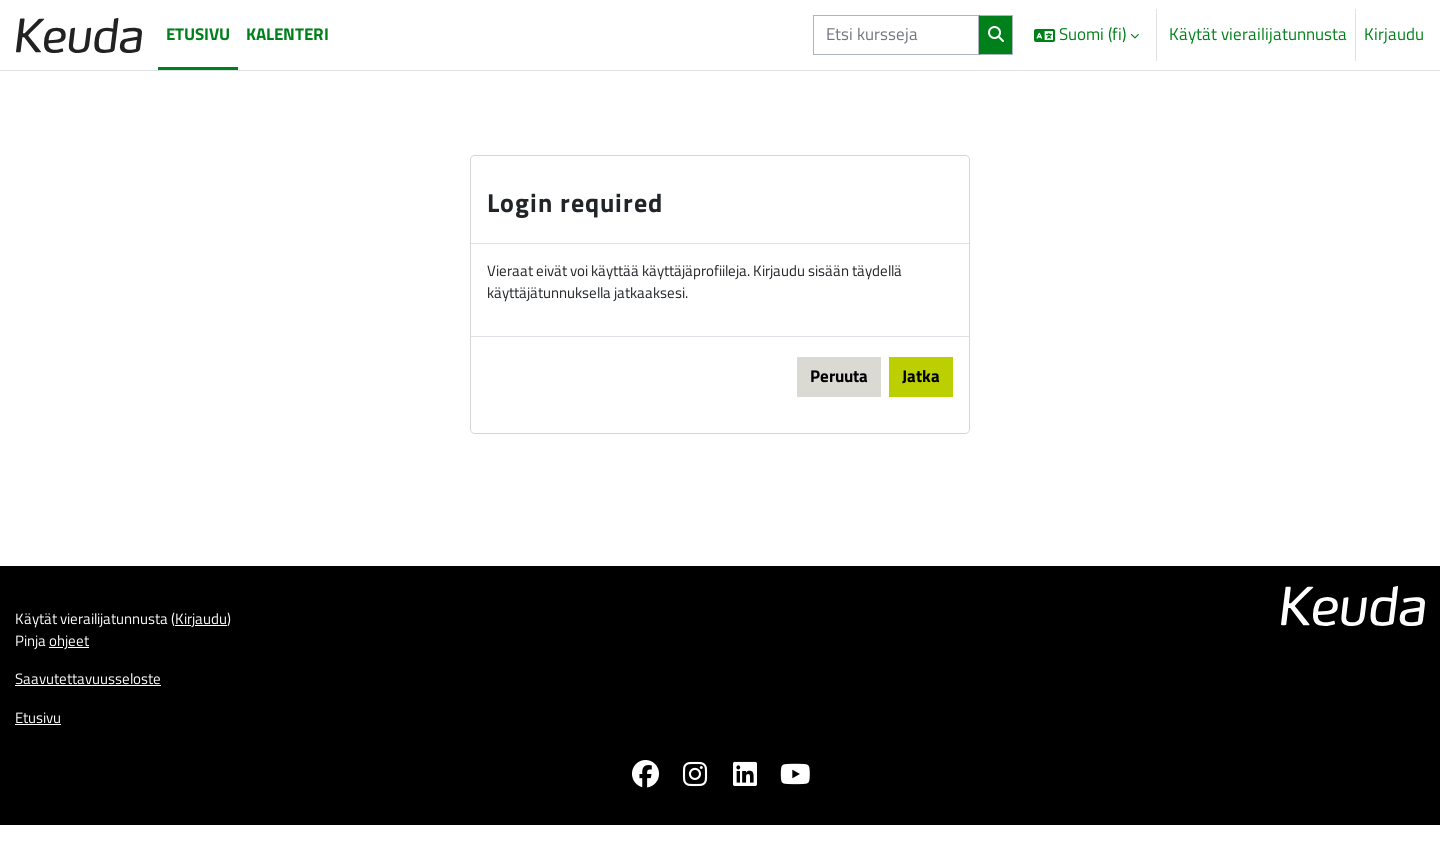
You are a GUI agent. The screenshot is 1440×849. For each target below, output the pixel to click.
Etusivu (41, 738)
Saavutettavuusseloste (98, 697)
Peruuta (839, 383)
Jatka (921, 383)
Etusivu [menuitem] (198, 34)
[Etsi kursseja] (896, 35)
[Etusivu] (79, 34)
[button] (1086, 35)
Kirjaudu (1394, 34)
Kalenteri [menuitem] (287, 34)
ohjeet (78, 655)
